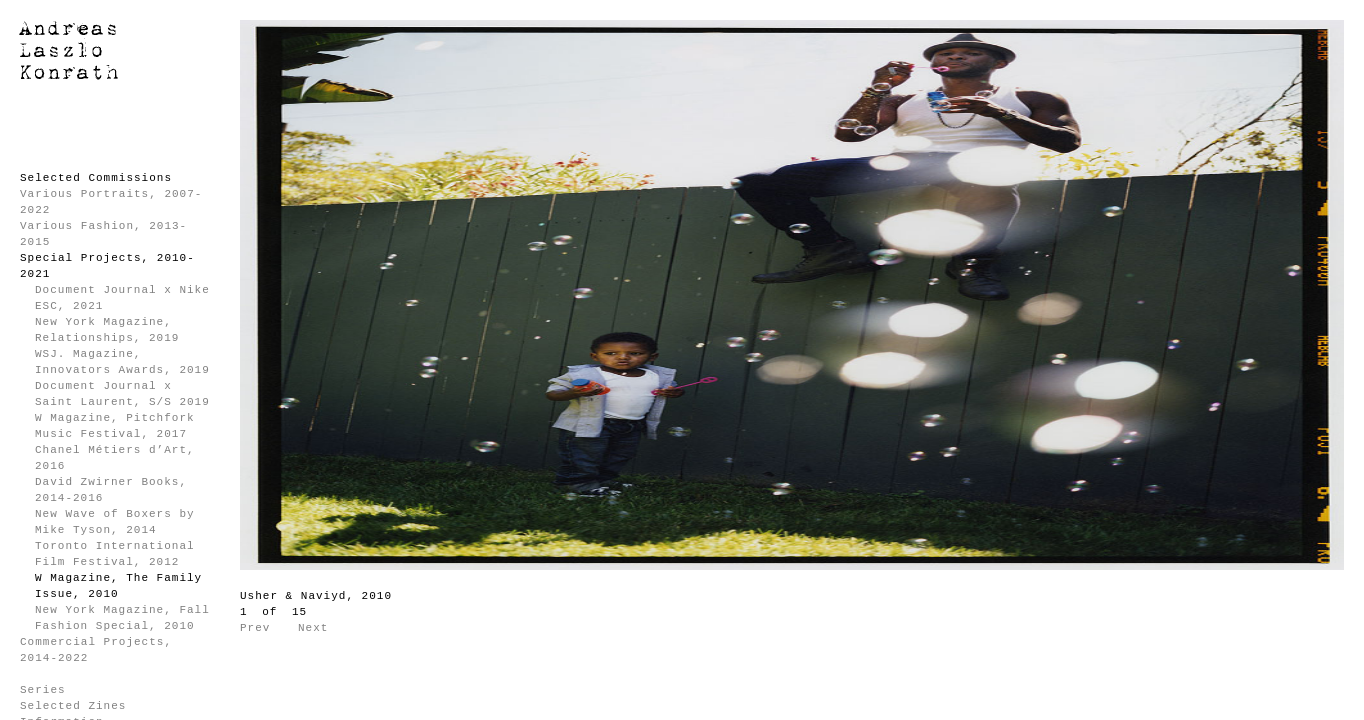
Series (43, 690)
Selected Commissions (96, 178)
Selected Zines (73, 706)
